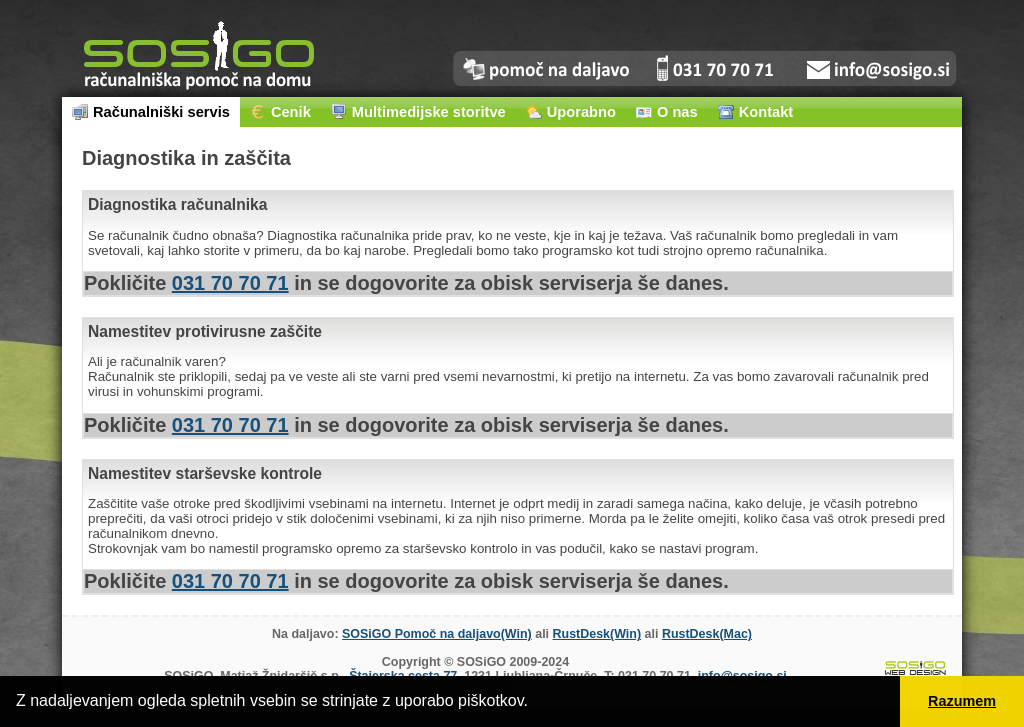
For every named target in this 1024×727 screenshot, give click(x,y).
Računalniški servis (151, 112)
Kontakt (756, 112)
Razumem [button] (962, 701)
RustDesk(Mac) (707, 634)
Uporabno (571, 112)
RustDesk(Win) (597, 634)
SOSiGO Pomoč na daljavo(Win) (437, 634)
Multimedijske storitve (418, 112)
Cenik (280, 112)
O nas (667, 112)
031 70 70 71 (230, 283)
